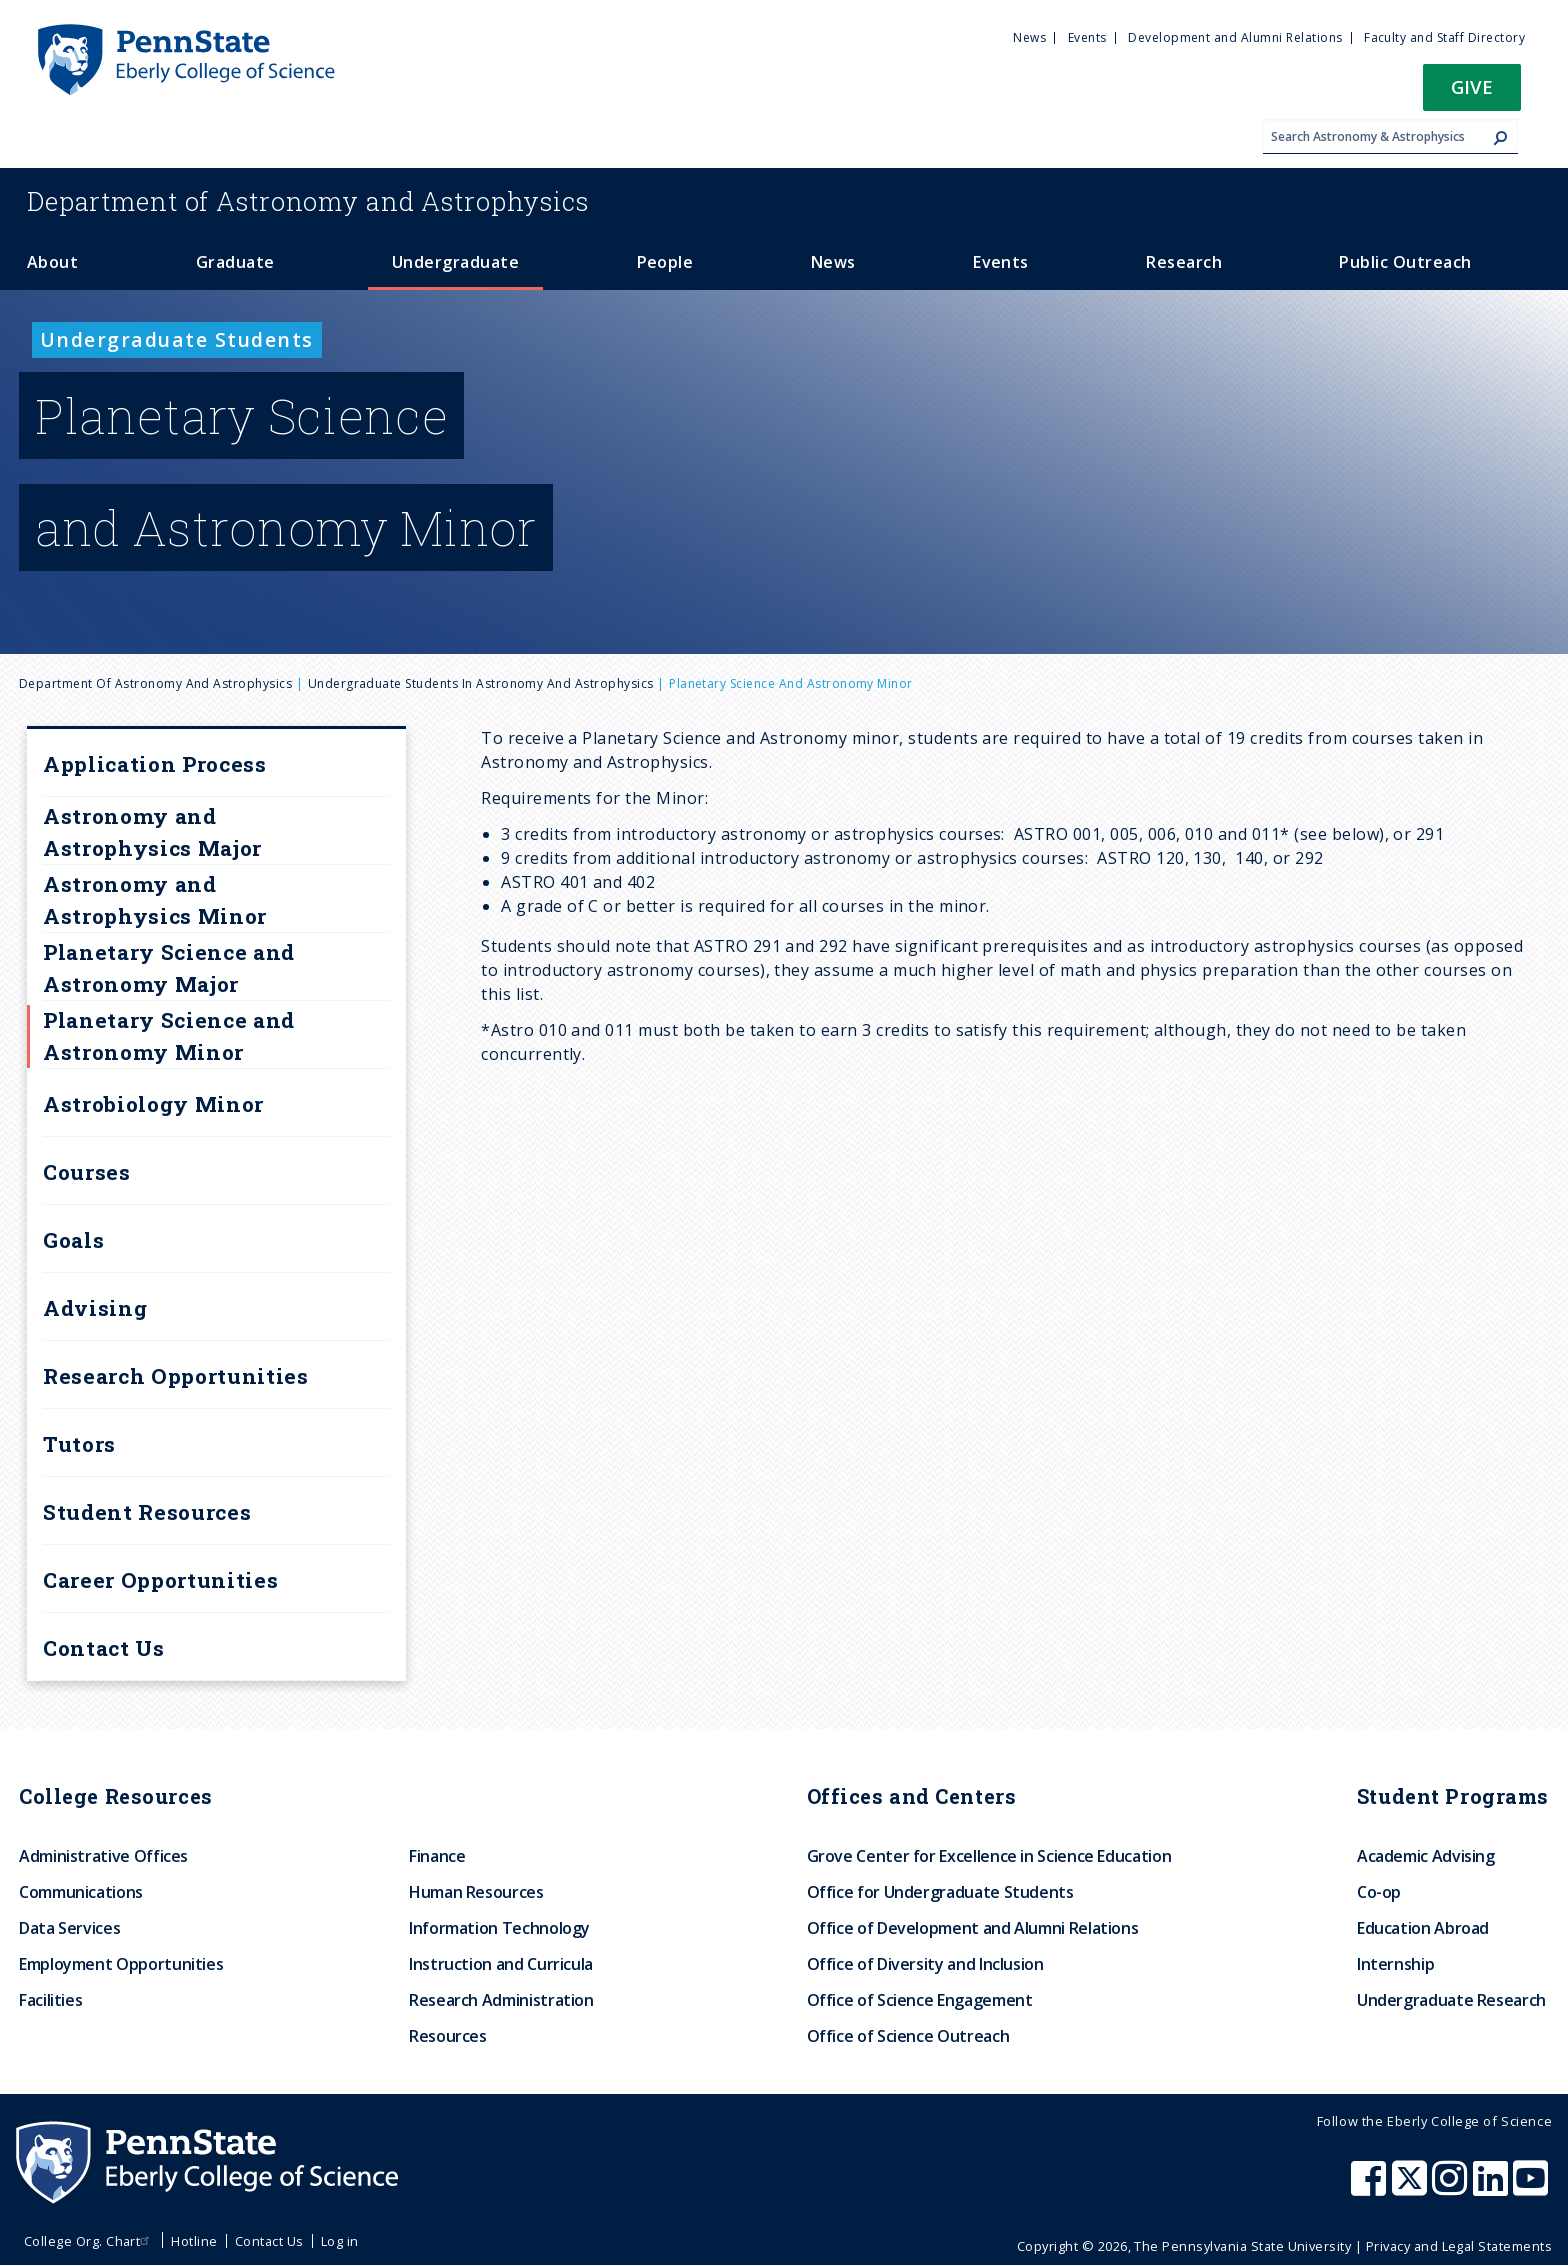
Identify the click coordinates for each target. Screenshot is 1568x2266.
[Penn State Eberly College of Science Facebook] (1371, 2188)
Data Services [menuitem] (69, 1928)
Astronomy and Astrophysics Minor (155, 900)
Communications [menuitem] (81, 1892)
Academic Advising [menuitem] (1426, 1856)
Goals (73, 1240)
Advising (95, 1308)
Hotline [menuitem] (194, 2241)
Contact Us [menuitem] (269, 2241)
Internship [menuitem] (1395, 1964)
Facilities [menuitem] (50, 2000)
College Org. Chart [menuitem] (89, 2241)
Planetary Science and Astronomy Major (169, 968)
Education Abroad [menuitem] (1423, 1928)
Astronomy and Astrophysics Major (152, 832)
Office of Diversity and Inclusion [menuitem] (925, 1964)
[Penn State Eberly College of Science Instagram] (1452, 2188)
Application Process (155, 764)
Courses (87, 1172)
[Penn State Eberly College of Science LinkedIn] (1493, 2188)
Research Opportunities (176, 1376)
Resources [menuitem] (448, 2036)
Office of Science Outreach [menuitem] (908, 2036)
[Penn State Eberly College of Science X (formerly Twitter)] (1412, 2188)
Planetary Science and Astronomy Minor (169, 1036)
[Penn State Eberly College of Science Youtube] (1532, 2188)
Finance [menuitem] (437, 1856)
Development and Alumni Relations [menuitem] (1235, 37)
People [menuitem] (665, 262)
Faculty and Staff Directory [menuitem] (1444, 37)
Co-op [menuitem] (1379, 1892)
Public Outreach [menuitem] (1405, 262)
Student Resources (147, 1512)
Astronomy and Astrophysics (308, 201)
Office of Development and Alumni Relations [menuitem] (973, 1928)
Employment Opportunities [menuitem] (121, 1964)
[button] (1472, 93)
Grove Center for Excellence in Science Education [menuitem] (989, 1856)
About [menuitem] (52, 262)
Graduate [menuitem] (235, 262)
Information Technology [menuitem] (499, 1928)
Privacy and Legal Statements (1459, 2246)
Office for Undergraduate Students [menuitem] (940, 1892)
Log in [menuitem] (340, 2241)
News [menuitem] (1029, 37)
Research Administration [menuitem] (501, 2000)
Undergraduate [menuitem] (455, 262)
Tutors (79, 1444)
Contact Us (104, 1648)
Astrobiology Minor (153, 1104)
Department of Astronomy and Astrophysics (155, 683)
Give (1472, 86)
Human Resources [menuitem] (476, 1892)
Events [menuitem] (1087, 37)
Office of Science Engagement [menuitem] (920, 2000)
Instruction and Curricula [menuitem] (501, 1964)
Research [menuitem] (1184, 262)
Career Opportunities (160, 1580)
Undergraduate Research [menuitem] (1451, 2000)
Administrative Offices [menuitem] (103, 1856)
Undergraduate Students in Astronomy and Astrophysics (481, 683)
